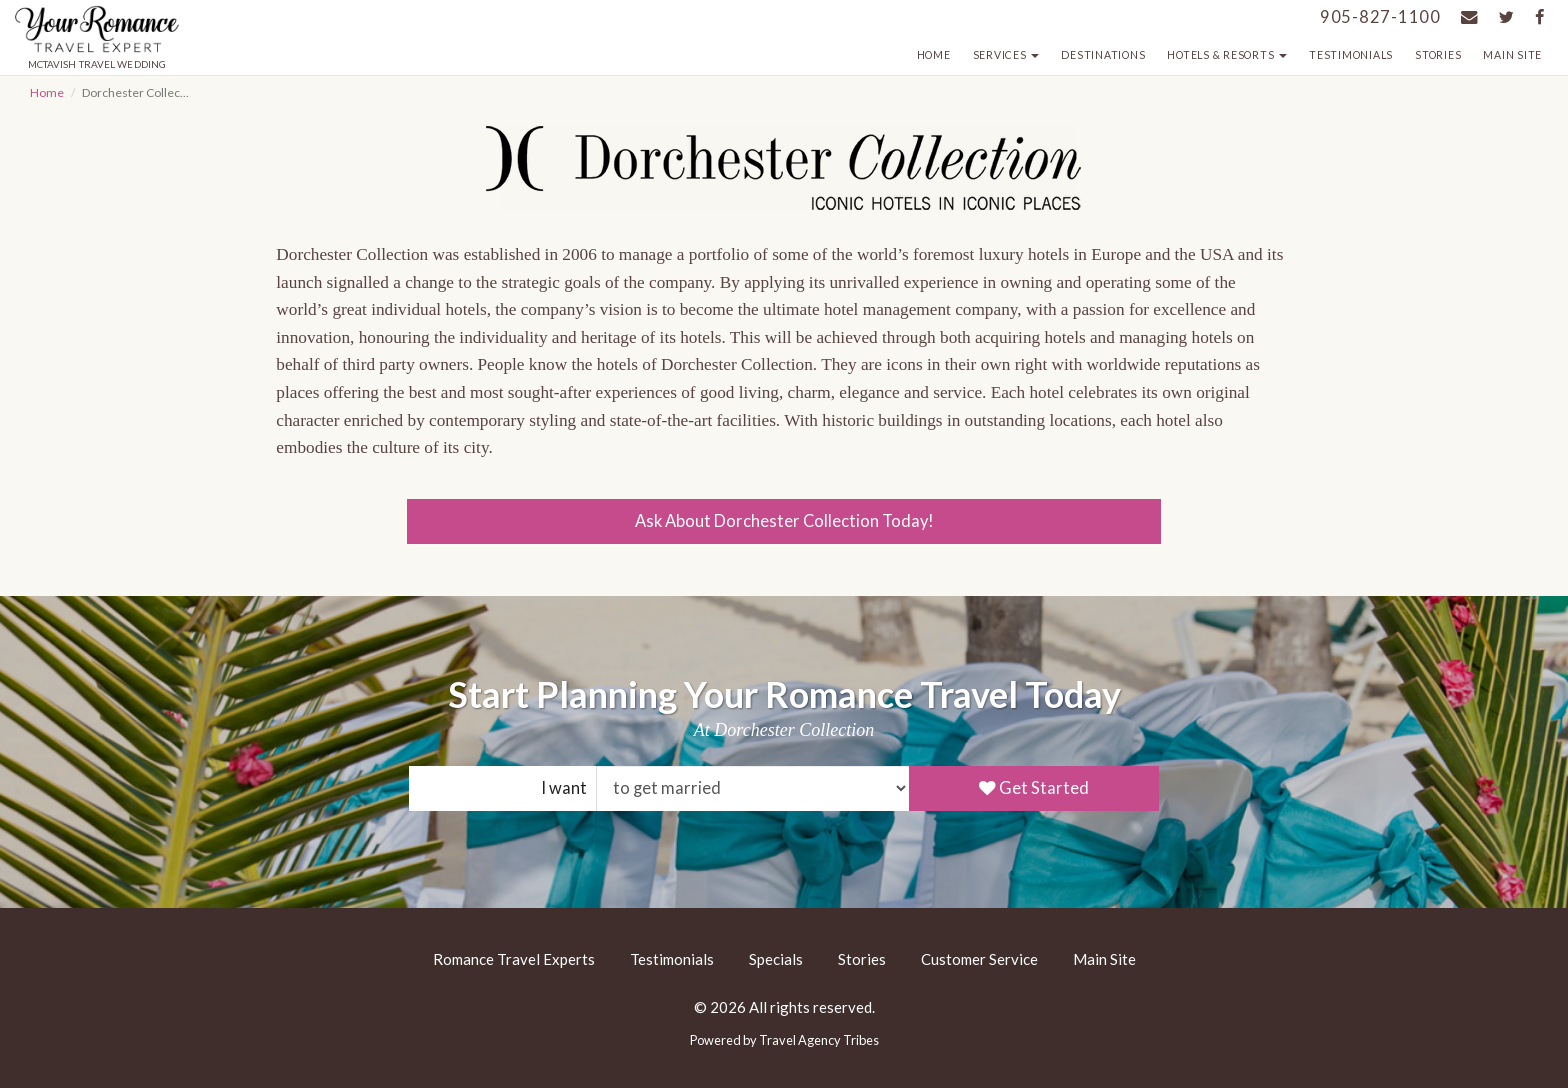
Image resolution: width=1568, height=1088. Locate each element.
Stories (1438, 55)
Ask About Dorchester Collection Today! (784, 521)
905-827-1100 (1380, 17)
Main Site (1512, 55)
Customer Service (979, 959)
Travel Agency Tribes (819, 1040)
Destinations (1103, 55)
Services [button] (1006, 55)
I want (564, 788)
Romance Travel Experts (514, 959)
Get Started (1034, 788)
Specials (776, 959)
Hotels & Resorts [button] (1227, 55)
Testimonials (1351, 55)
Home (934, 55)
